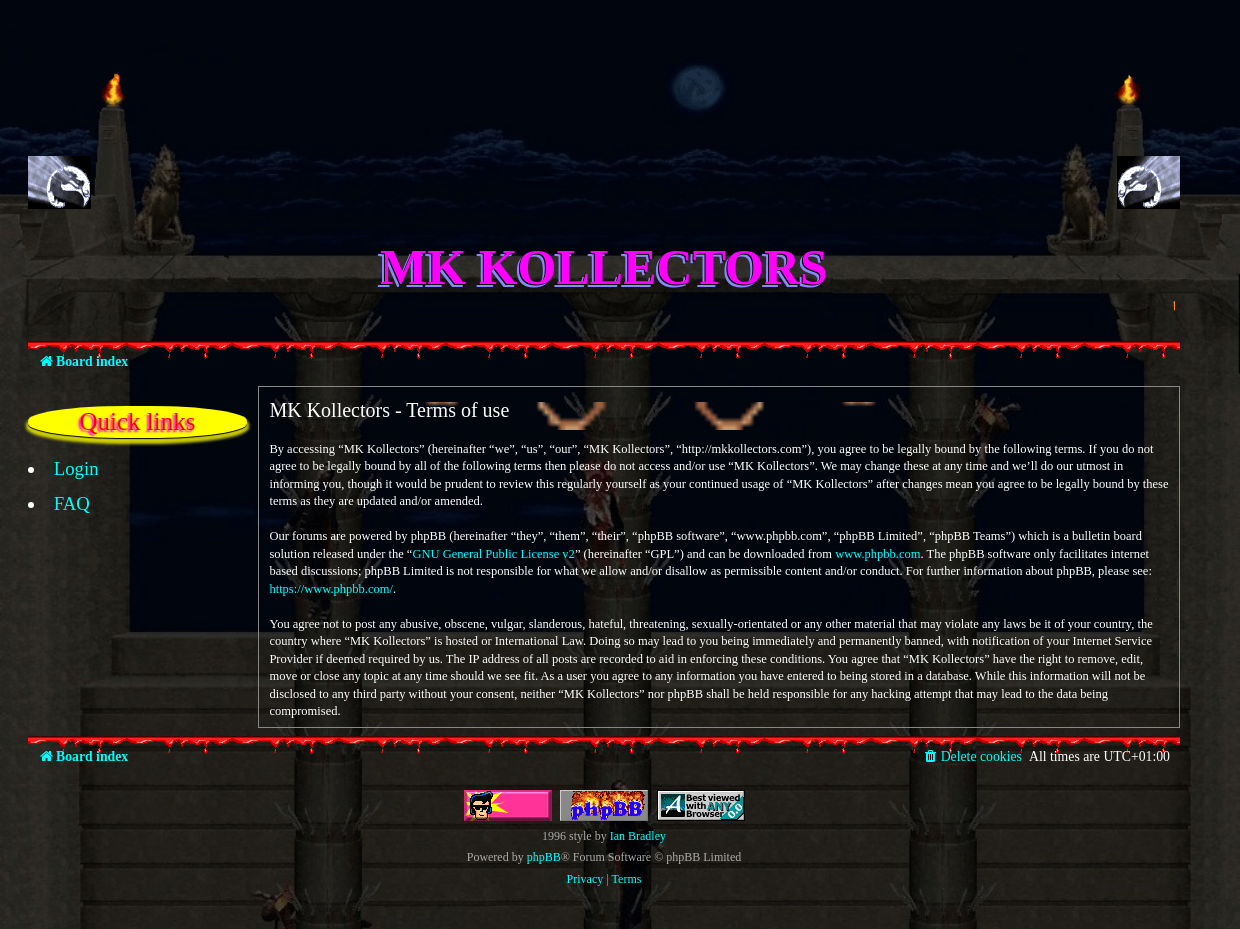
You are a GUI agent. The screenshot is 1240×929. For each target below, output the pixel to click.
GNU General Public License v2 (493, 554)
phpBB (544, 857)
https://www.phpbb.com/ (331, 589)
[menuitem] (65, 469)
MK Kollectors (604, 267)
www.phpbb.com (877, 554)
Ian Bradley (638, 836)
